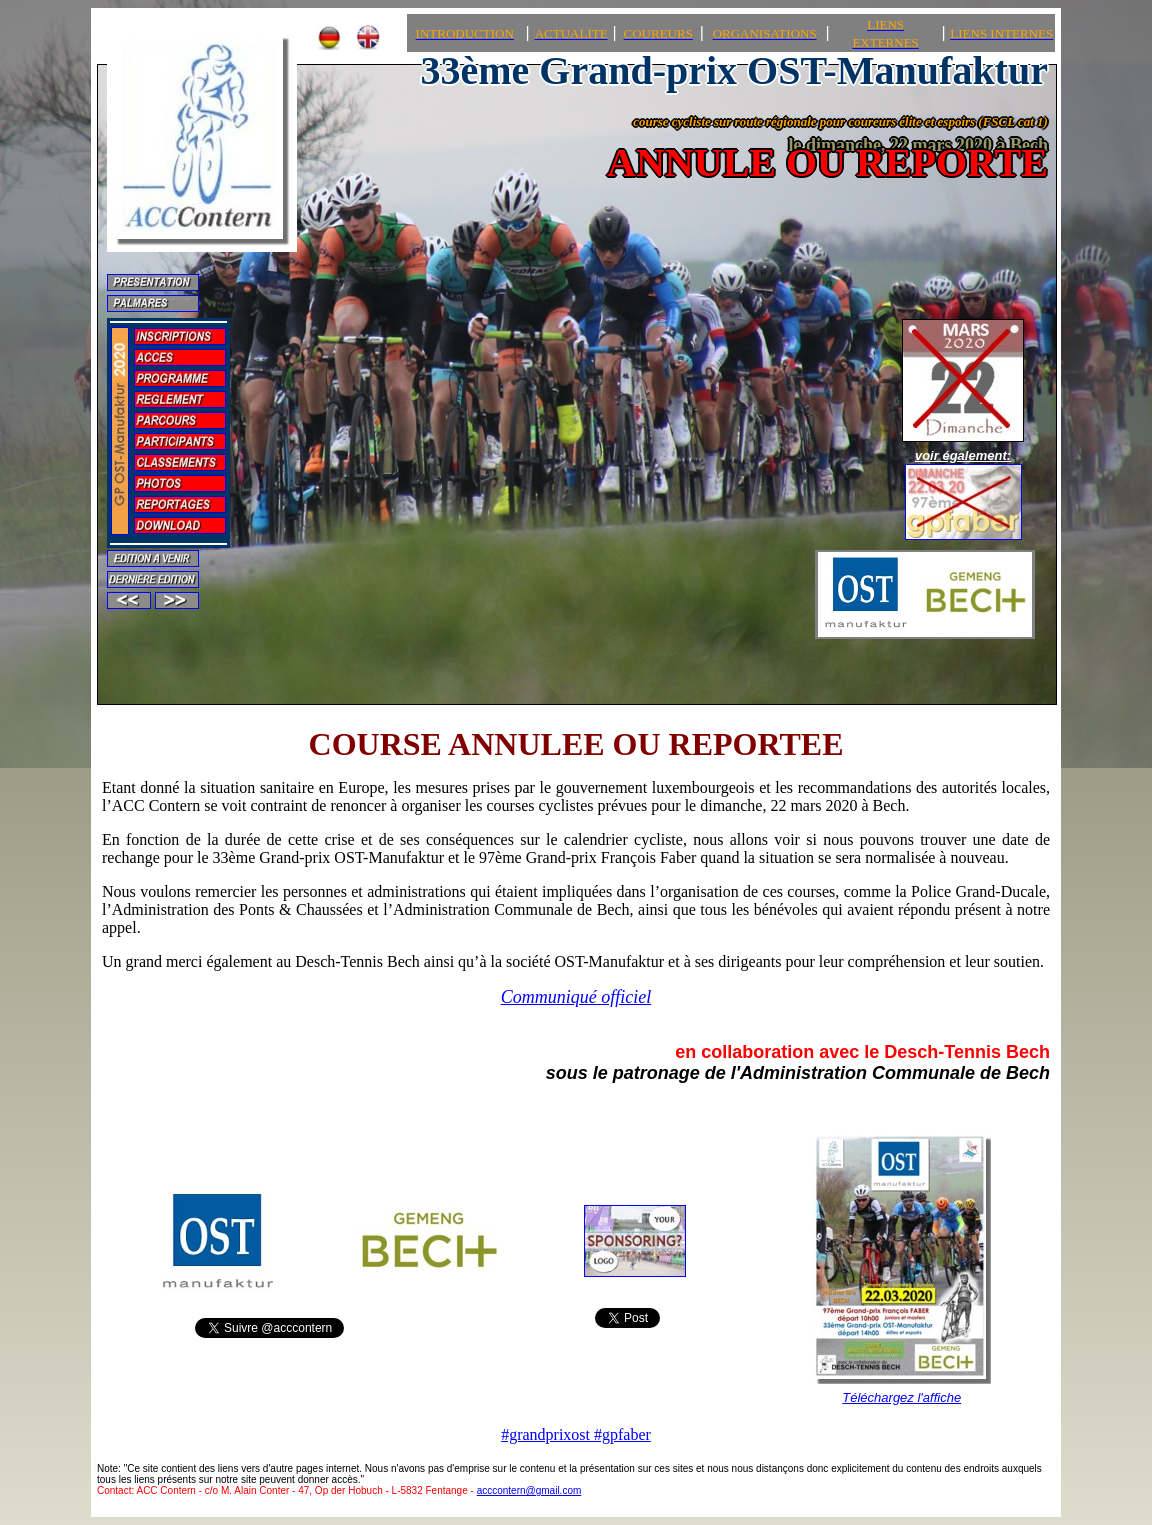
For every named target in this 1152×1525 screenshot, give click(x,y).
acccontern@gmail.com (529, 1490)
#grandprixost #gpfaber (576, 1434)
